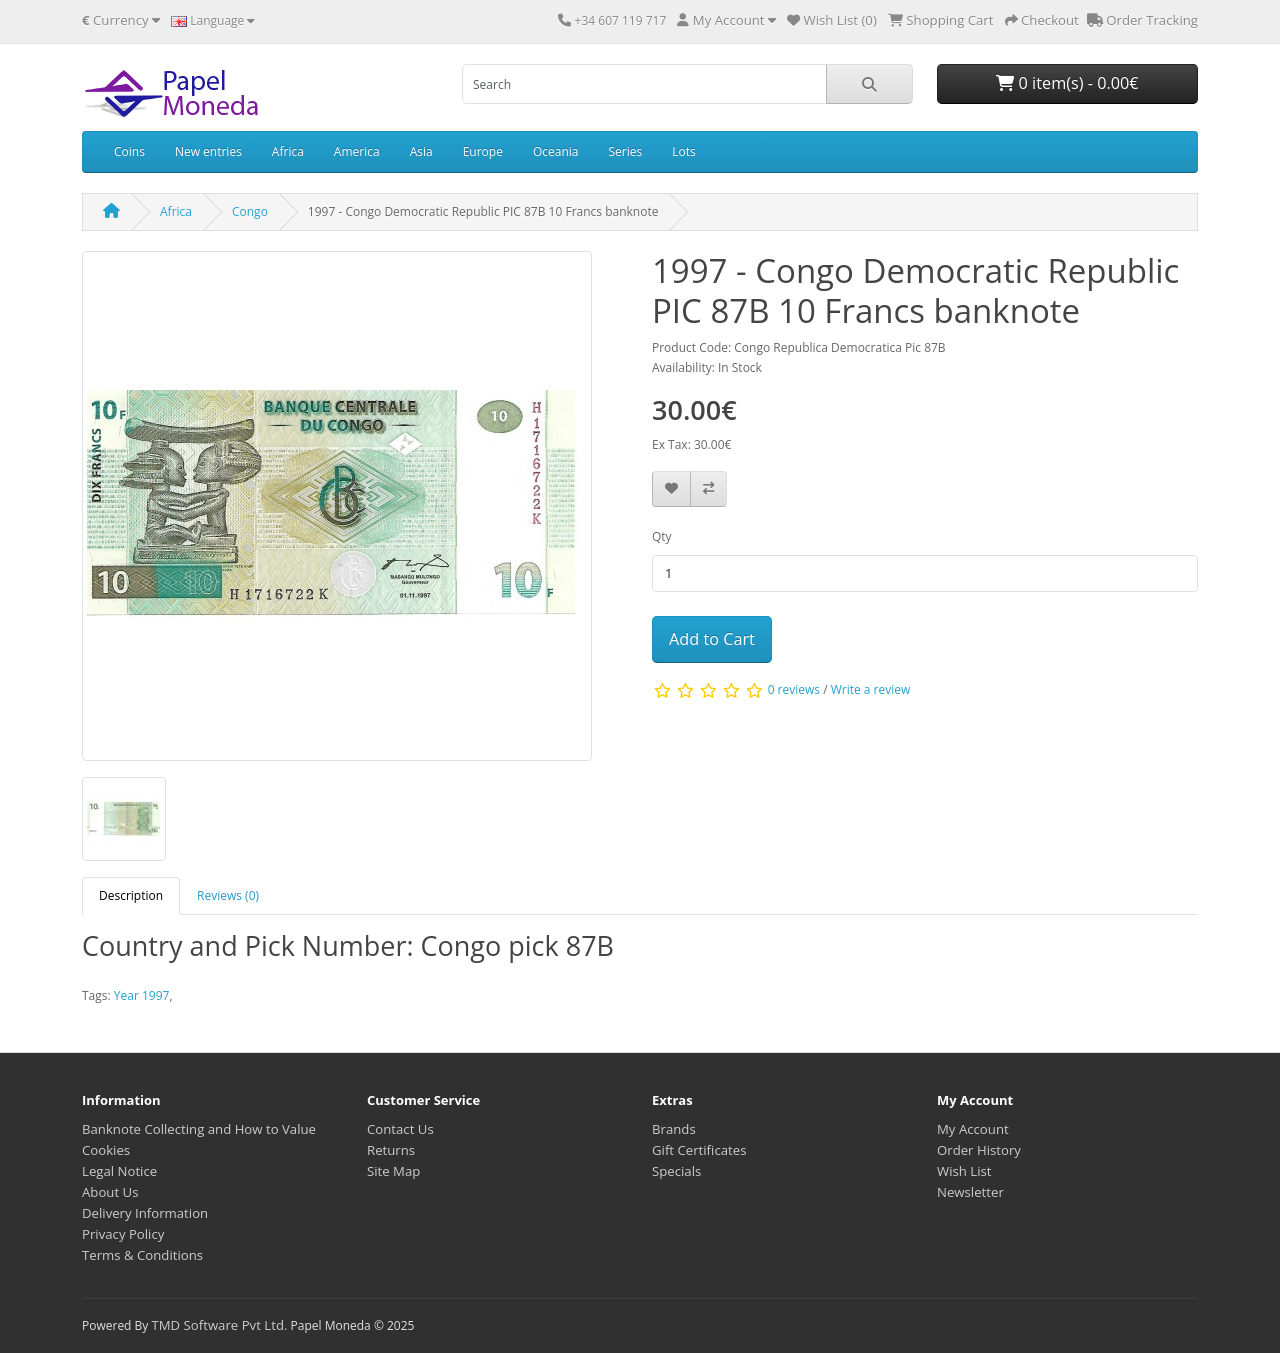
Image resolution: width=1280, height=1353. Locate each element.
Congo (250, 211)
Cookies (106, 1150)
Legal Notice (119, 1171)
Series (625, 151)
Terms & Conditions (142, 1255)
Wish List (964, 1171)
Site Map (393, 1171)
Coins (129, 151)
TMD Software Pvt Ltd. (219, 1325)
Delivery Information (145, 1213)
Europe (483, 151)
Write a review (871, 689)
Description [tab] (131, 895)
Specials (676, 1171)
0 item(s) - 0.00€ (1067, 83)
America (357, 151)
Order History (979, 1150)
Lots (683, 151)
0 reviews (794, 689)
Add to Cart (712, 639)
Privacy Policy (123, 1234)
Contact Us (400, 1129)
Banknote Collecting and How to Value (199, 1129)
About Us (110, 1192)
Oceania (556, 151)
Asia (421, 151)
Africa (288, 151)
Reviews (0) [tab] (228, 895)
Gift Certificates (699, 1150)
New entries (208, 151)
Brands (674, 1129)
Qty (662, 536)
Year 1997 (142, 995)
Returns (391, 1150)
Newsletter (970, 1192)
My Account (973, 1129)
